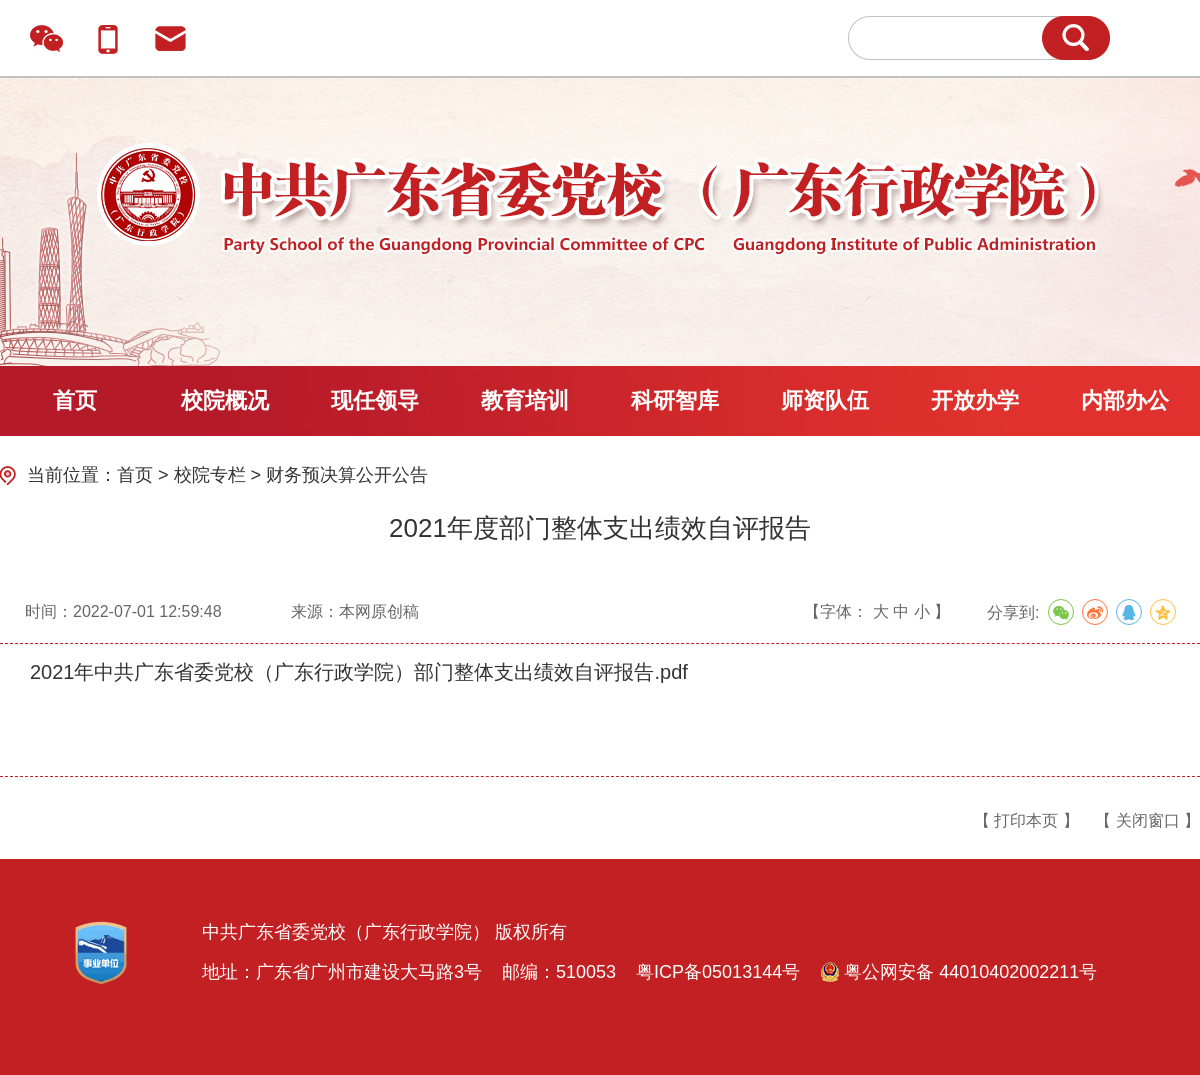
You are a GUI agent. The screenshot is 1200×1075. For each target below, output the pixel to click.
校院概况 (225, 400)
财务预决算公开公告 (347, 475)
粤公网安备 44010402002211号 (958, 972)
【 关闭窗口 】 (1147, 820)
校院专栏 (210, 475)
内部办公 (1125, 400)
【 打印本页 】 (1026, 820)
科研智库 (675, 400)
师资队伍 (825, 400)
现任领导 (375, 400)
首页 (75, 400)
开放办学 (975, 400)
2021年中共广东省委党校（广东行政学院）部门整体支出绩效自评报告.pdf (359, 672)
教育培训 (525, 400)
